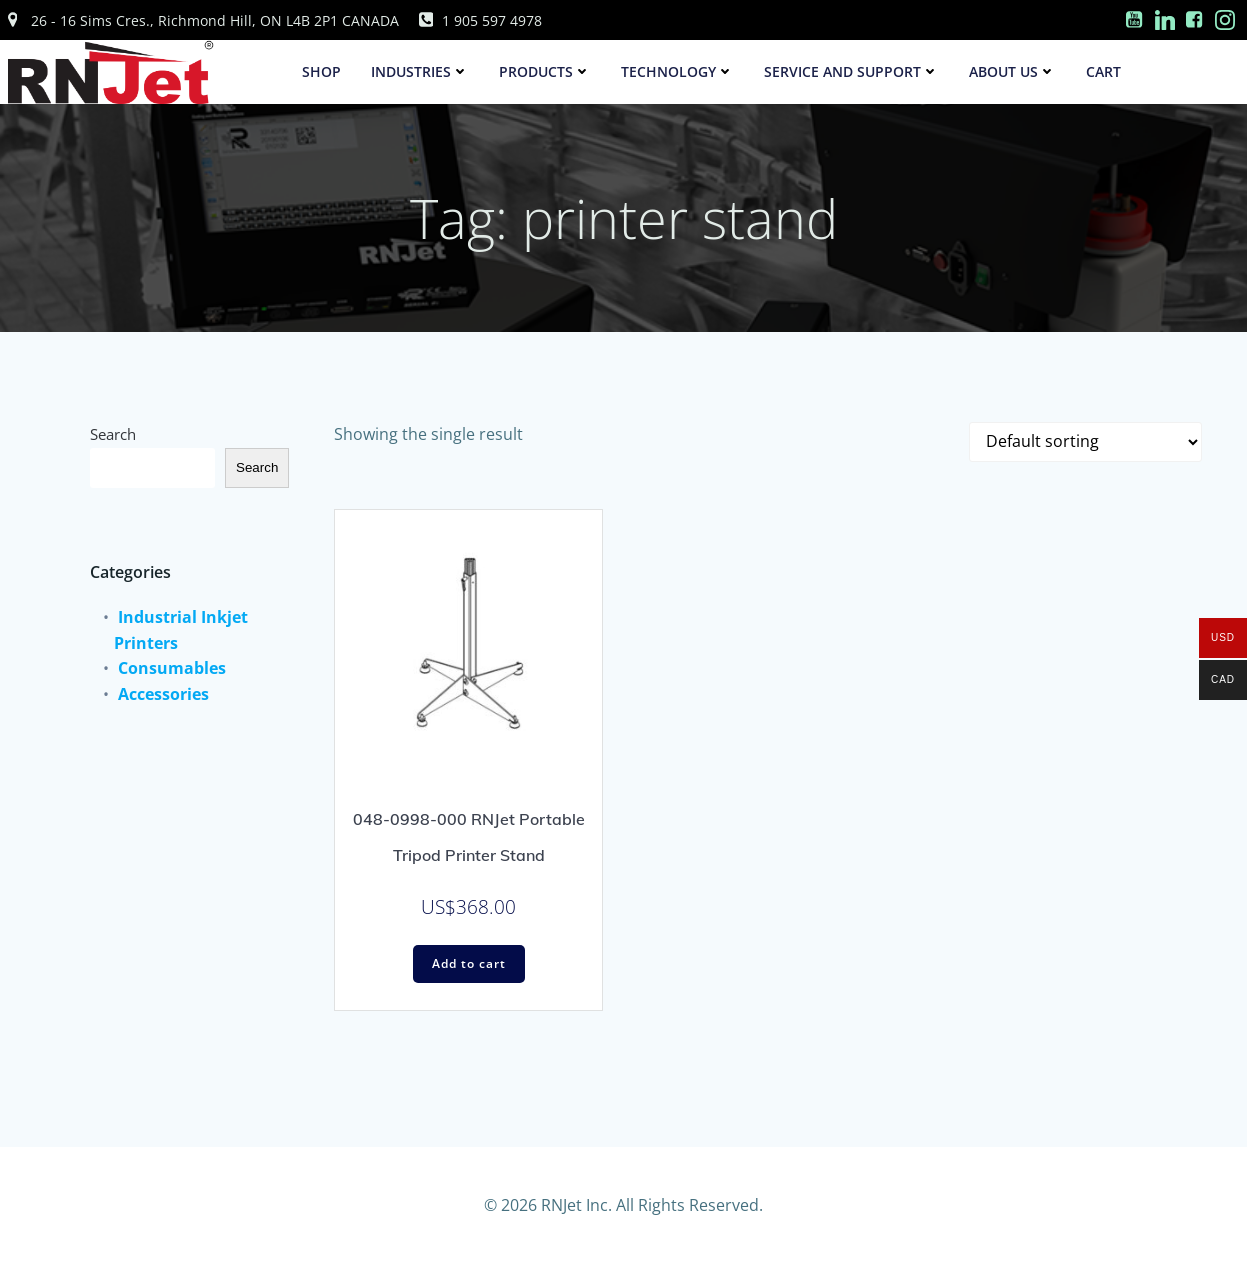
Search (113, 434)
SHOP (321, 71)
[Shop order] (1085, 442)
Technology (677, 71)
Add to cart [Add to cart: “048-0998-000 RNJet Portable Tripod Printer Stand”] (469, 963)
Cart (1103, 71)
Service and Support (851, 71)
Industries (420, 71)
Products (545, 71)
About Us (1012, 71)
